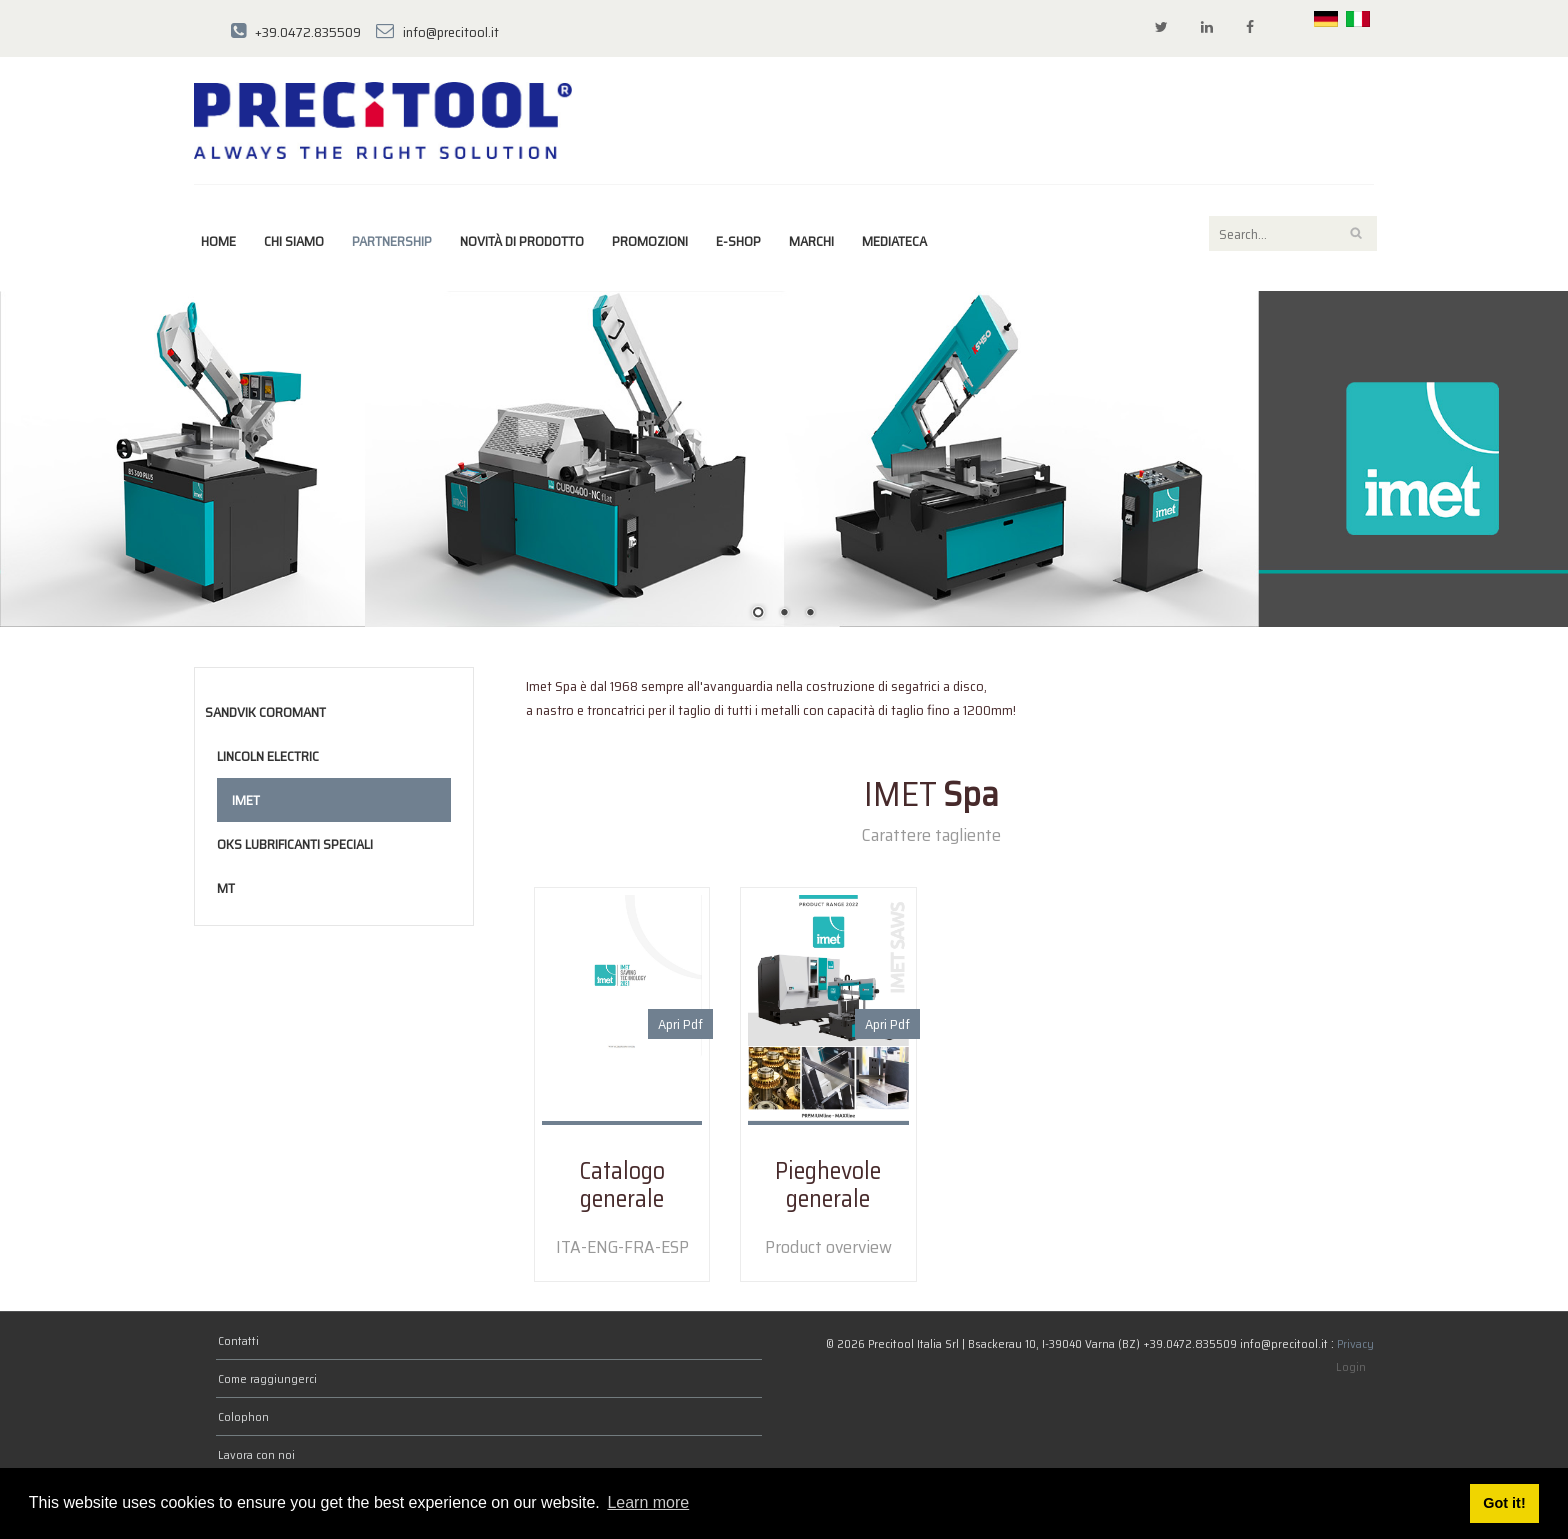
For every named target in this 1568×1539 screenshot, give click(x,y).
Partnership (392, 241)
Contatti (238, 1340)
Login (1351, 1366)
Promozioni (650, 241)
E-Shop (738, 241)
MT (226, 888)
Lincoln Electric (268, 756)
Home (218, 241)
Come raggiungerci (267, 1378)
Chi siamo (294, 241)
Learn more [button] (648, 1502)
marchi (811, 241)
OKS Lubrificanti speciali (295, 844)
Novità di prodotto (522, 241)
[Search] (1293, 233)
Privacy (1355, 1343)
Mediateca (894, 241)
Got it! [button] (1504, 1503)
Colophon (243, 1416)
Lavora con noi (256, 1454)
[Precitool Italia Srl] (383, 119)
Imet (246, 800)
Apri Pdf (680, 1024)
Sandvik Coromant (265, 712)
